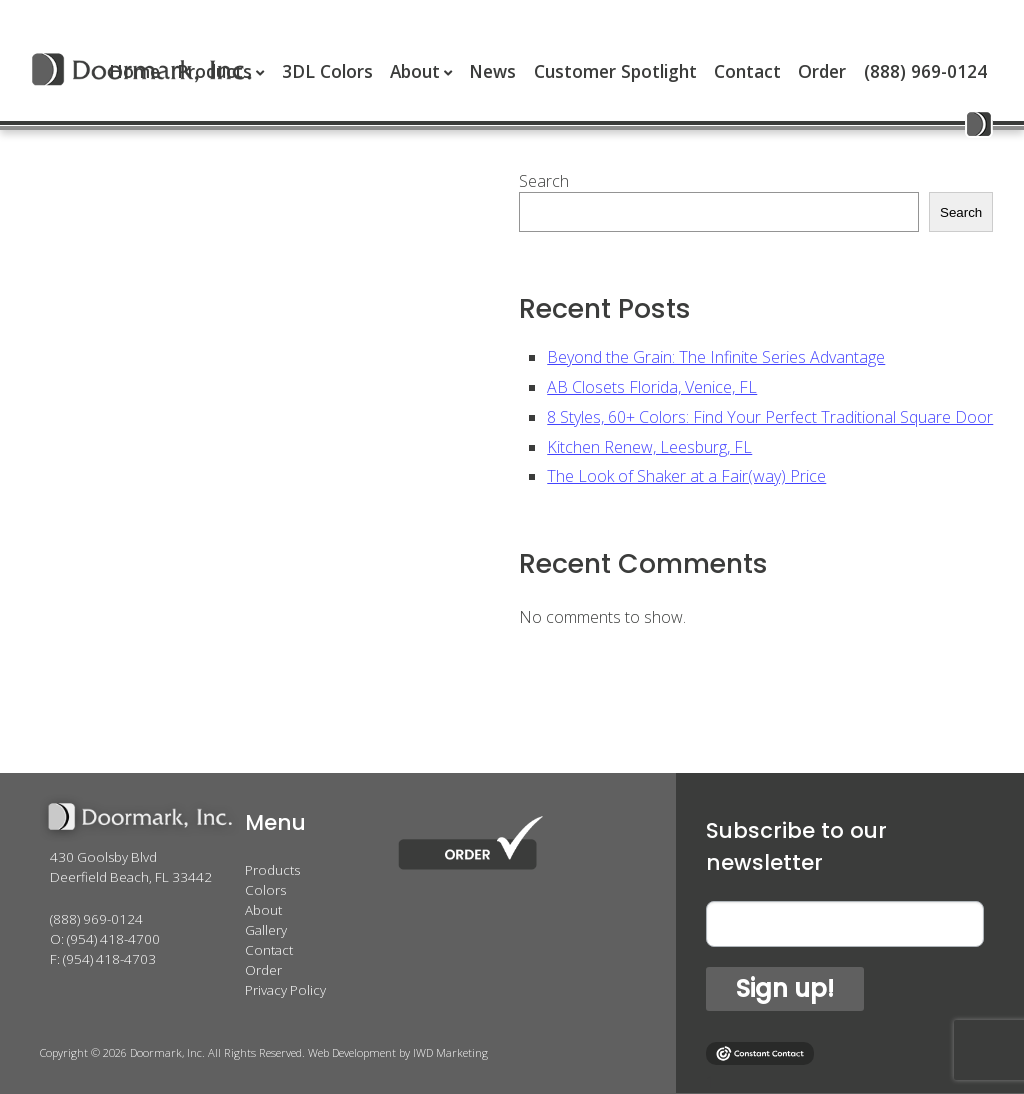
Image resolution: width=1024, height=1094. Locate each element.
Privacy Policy (285, 990)
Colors (265, 890)
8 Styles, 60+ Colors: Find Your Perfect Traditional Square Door (770, 417)
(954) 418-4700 (113, 939)
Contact (747, 71)
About (415, 71)
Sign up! (785, 988)
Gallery (266, 930)
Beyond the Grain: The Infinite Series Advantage (716, 357)
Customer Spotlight (615, 71)
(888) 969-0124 (925, 71)
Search (544, 181)
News (492, 71)
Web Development (352, 1052)
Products (272, 870)
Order (822, 71)
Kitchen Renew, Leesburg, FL (649, 447)
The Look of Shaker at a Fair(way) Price (686, 476)
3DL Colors (327, 71)
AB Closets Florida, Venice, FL (652, 387)
